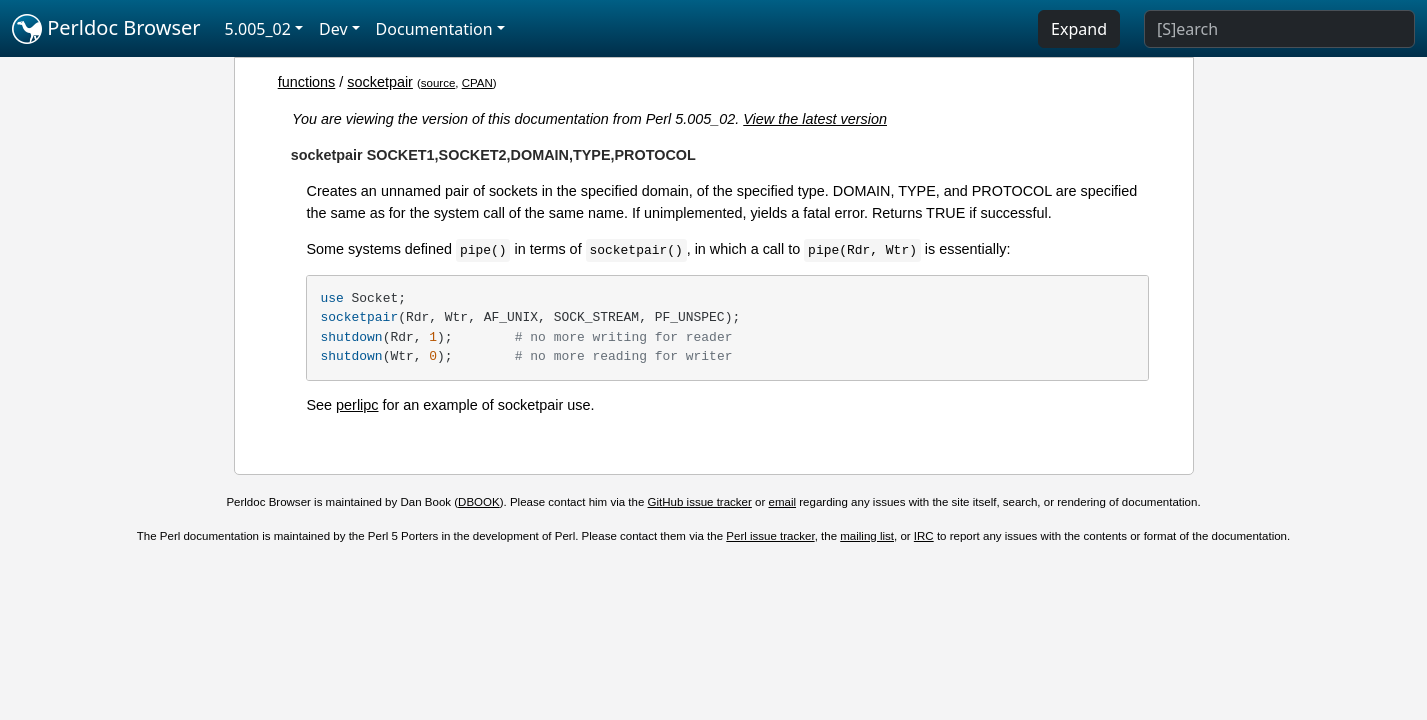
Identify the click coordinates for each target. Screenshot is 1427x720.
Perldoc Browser (106, 29)
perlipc (357, 405)
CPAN (477, 83)
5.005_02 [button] (258, 29)
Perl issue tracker (770, 536)
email (783, 502)
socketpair (380, 82)
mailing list (867, 536)
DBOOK (479, 502)
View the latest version (815, 119)
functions (307, 82)
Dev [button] (333, 29)
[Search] (1279, 29)
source (438, 83)
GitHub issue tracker (700, 502)
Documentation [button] (434, 29)
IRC (924, 536)
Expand (1079, 29)
